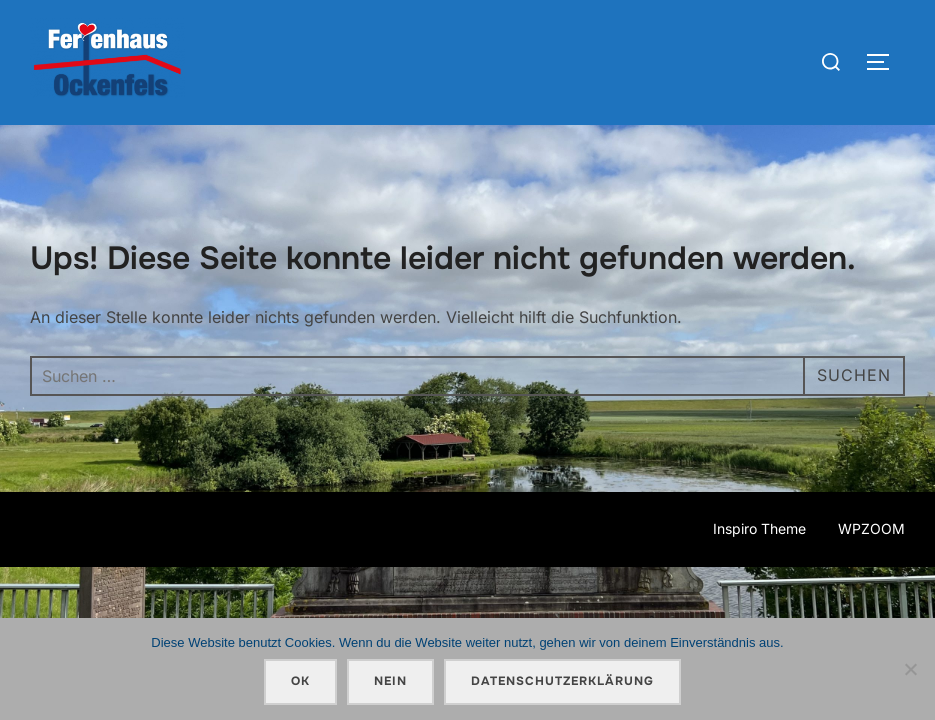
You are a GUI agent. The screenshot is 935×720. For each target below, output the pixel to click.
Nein (390, 681)
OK (300, 681)
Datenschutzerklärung (562, 681)
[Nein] (910, 669)
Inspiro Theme (759, 528)
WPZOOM (871, 528)
